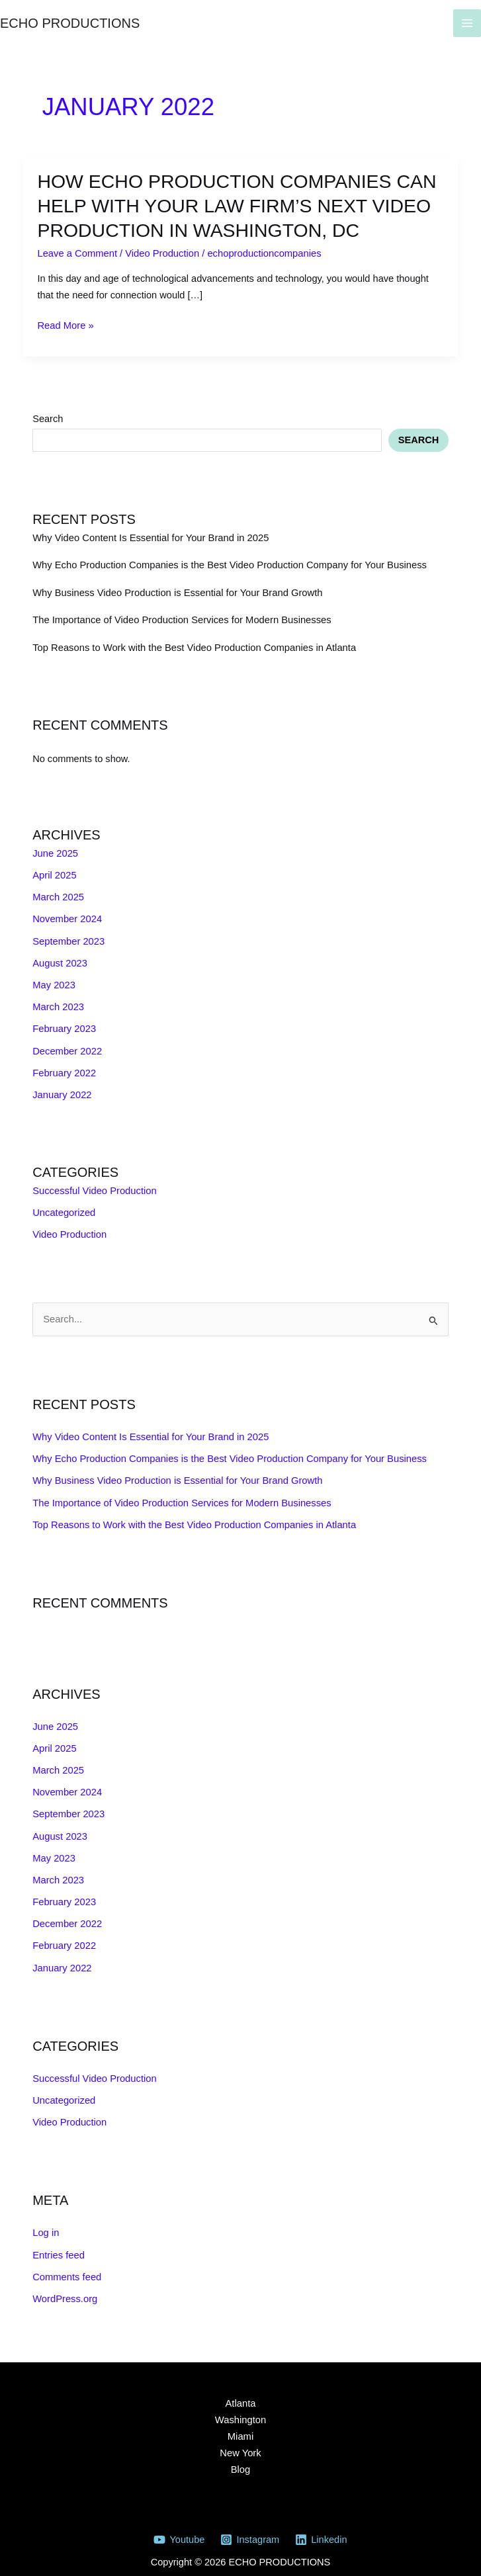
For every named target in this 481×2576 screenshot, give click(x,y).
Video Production (161, 250)
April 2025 (54, 870)
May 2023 (53, 979)
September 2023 (68, 936)
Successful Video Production (93, 1183)
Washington (240, 2406)
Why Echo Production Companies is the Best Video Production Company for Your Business (227, 561)
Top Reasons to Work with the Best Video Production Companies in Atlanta (192, 643)
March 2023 (57, 1001)
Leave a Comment (76, 250)
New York (240, 2439)
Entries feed (58, 2242)
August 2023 (59, 958)
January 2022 (61, 1088)
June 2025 (54, 848)
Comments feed (66, 2263)
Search (47, 415)
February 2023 (63, 1022)
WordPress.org (64, 2285)
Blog (240, 2455)
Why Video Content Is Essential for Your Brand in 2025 (149, 534)
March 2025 (57, 892)
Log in (45, 2220)
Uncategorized (63, 1205)
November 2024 (66, 914)
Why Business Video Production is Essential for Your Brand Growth (175, 588)
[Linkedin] (321, 2525)
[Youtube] (179, 2525)
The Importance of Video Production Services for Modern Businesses (180, 616)
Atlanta (240, 2389)
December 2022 (66, 1044)
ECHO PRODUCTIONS (70, 23)
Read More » (65, 323)
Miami (240, 2422)
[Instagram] (249, 2525)
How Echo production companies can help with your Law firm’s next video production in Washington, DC (229, 204)
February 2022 (63, 1066)
